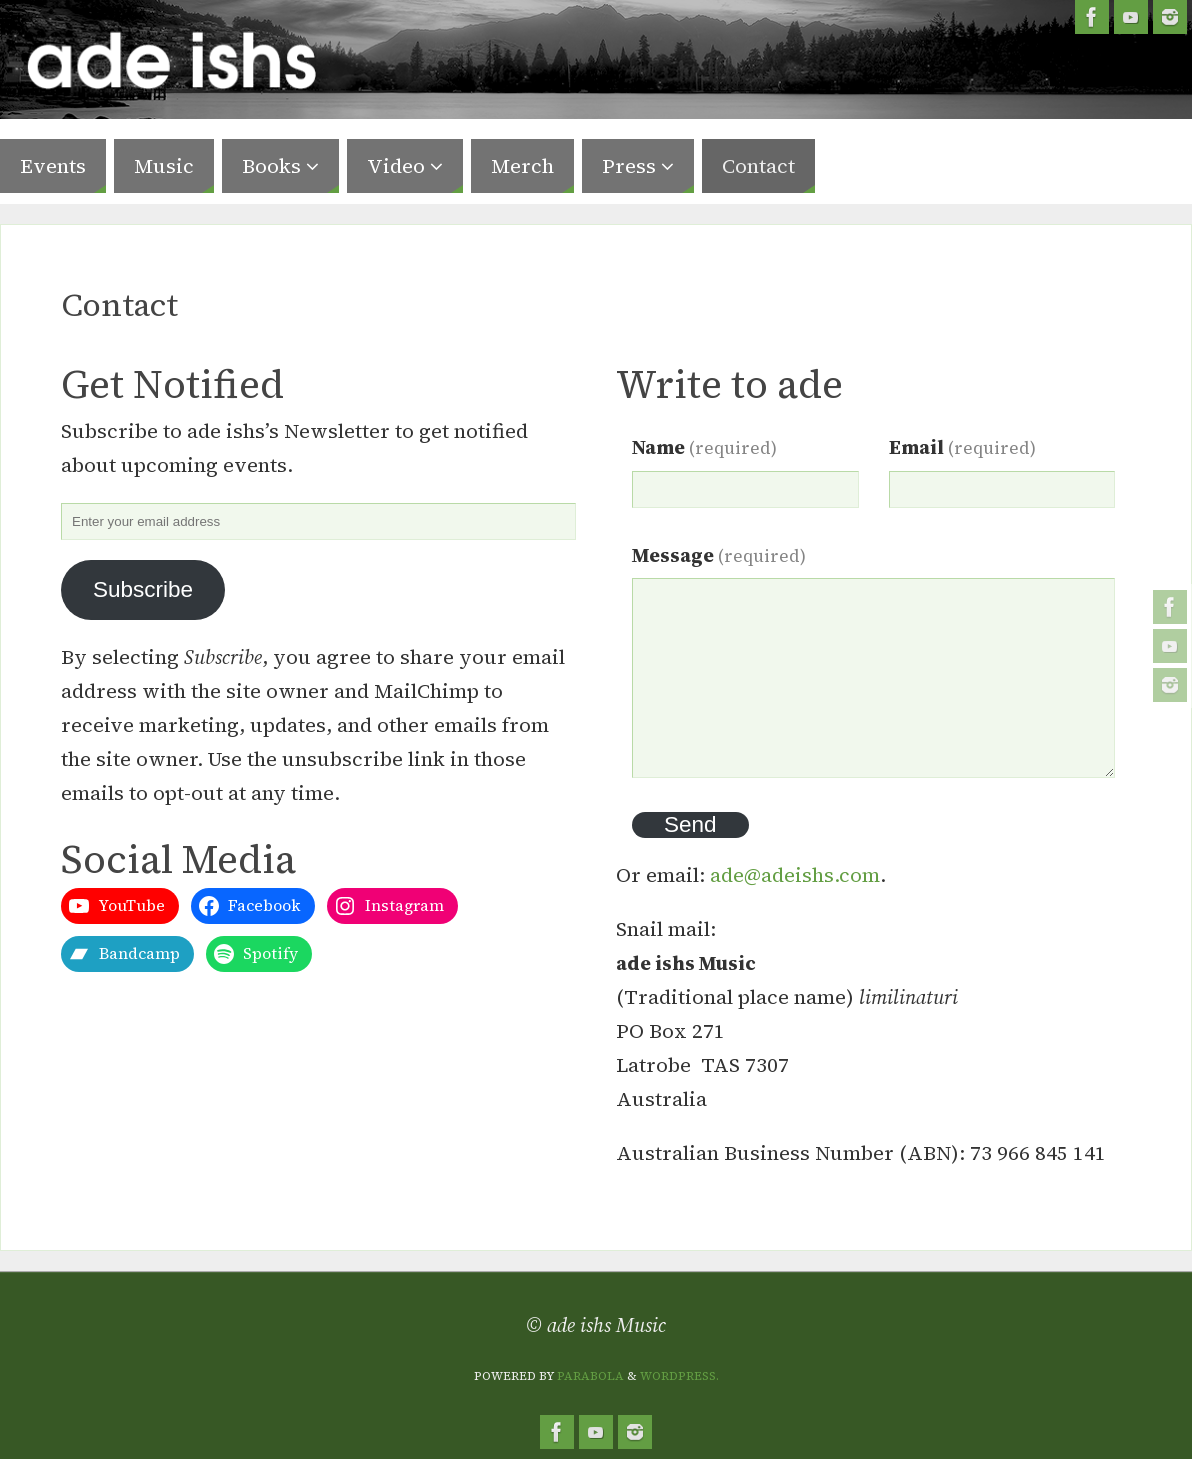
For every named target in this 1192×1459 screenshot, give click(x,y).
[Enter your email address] (318, 521)
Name (704, 447)
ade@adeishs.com (795, 875)
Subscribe (143, 589)
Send (690, 824)
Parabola (590, 1376)
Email (962, 447)
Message (719, 555)
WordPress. (679, 1376)
